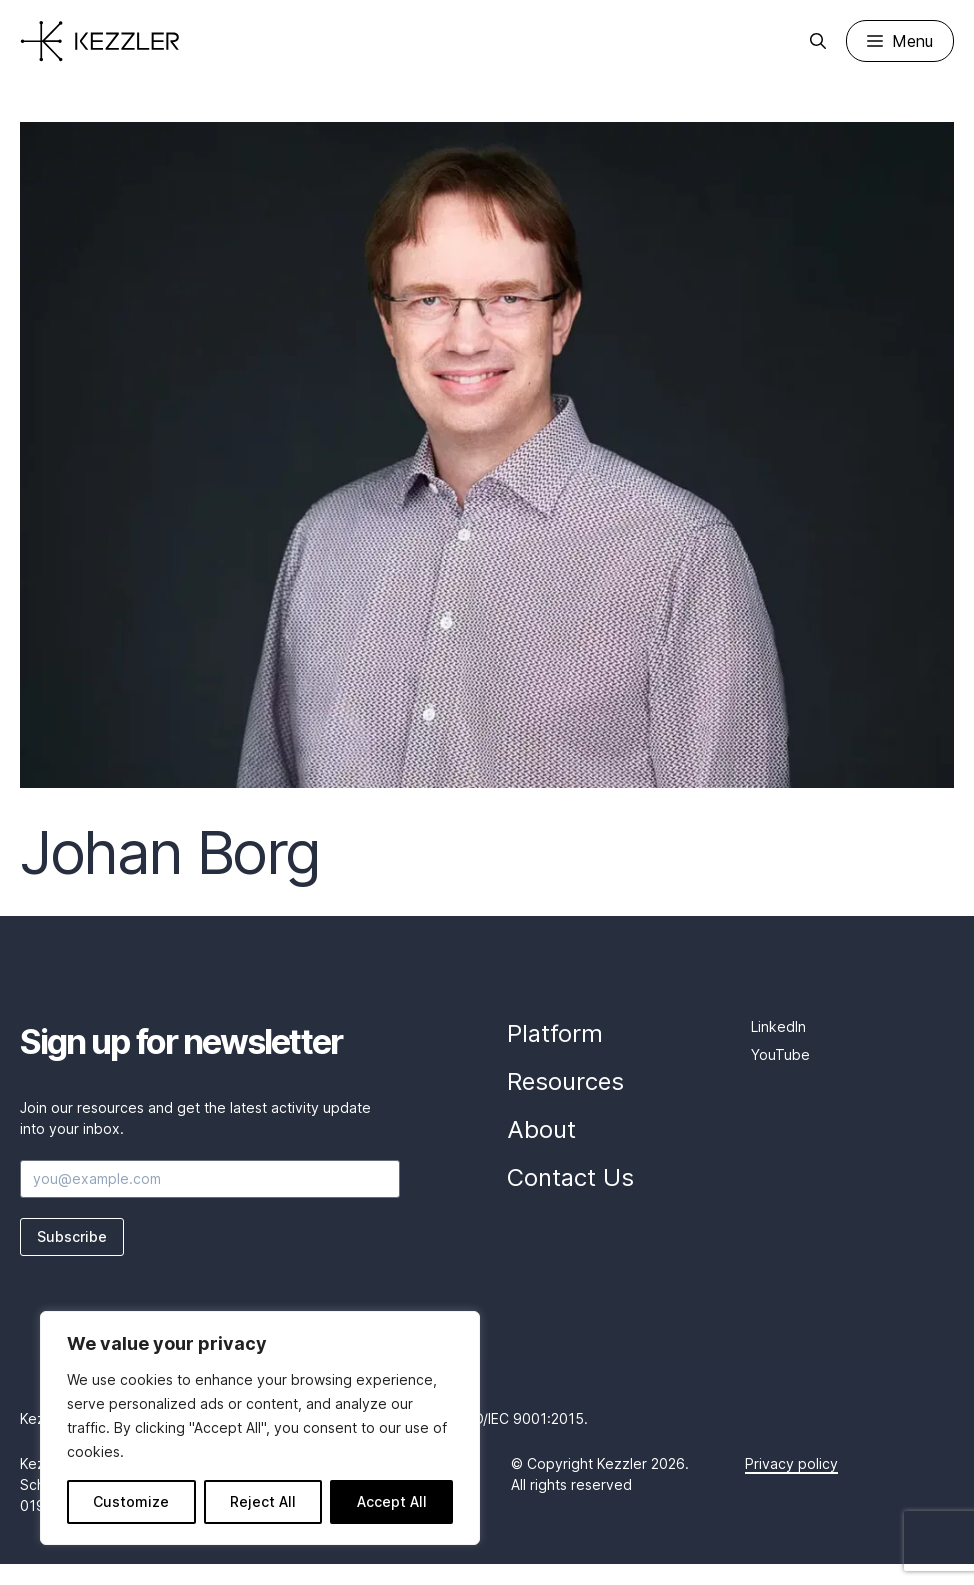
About (541, 1129)
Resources (565, 1081)
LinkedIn (778, 1026)
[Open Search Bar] (818, 41)
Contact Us (570, 1177)
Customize (131, 1501)
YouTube (780, 1054)
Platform (555, 1033)
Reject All (263, 1501)
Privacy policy (791, 1463)
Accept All (392, 1501)
